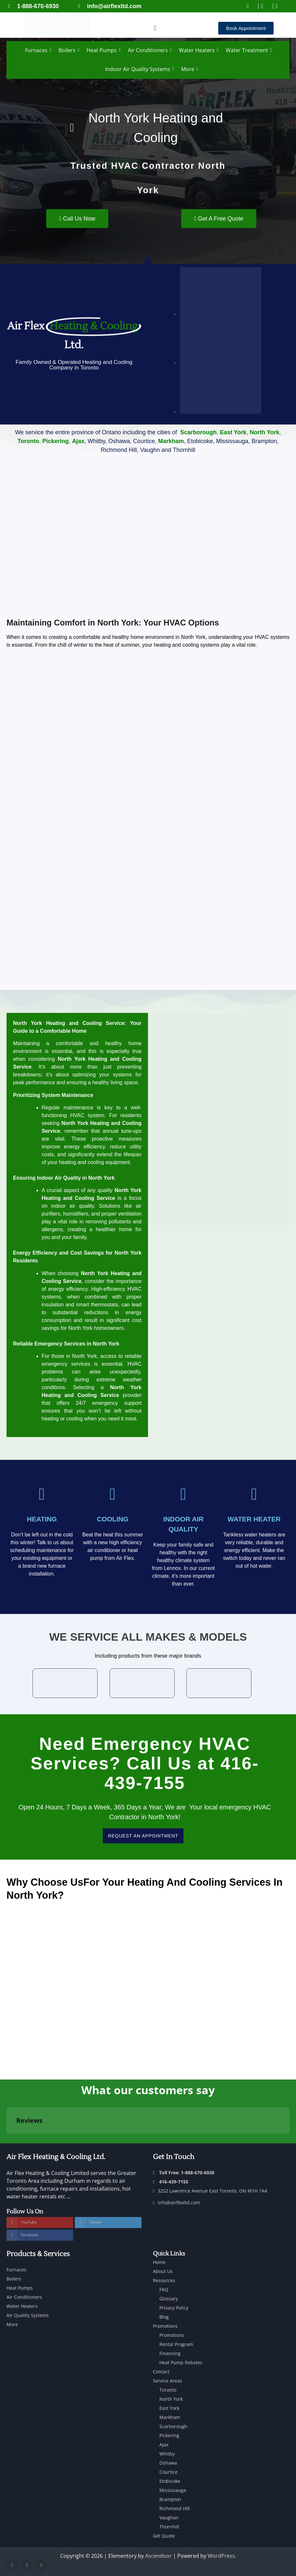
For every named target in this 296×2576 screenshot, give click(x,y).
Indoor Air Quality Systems (138, 69)
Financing (170, 2353)
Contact (161, 2371)
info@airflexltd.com (176, 2202)
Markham (169, 2417)
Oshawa (168, 2463)
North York (171, 2399)
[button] (155, 28)
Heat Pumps (103, 50)
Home (159, 2262)
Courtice (168, 2472)
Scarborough (173, 2426)
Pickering (169, 2435)
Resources (164, 2280)
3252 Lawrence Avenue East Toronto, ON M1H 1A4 (210, 2191)
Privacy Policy (173, 2308)
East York (169, 2408)
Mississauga (172, 2490)
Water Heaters (198, 50)
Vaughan (169, 2517)
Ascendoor (158, 2555)
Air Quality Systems (28, 2315)
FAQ (163, 2289)
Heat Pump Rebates (180, 2362)
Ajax (163, 2444)
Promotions (165, 2326)
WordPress (221, 2555)
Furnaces (37, 50)
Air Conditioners (149, 50)
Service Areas (167, 2381)
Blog (164, 2317)
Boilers (68, 50)
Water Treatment (248, 50)
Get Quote (164, 2536)
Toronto (167, 2390)
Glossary (168, 2298)
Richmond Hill (174, 2508)
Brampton (170, 2499)
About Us (163, 2271)
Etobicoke (169, 2481)
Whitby (167, 2454)
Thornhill (169, 2527)
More (188, 69)
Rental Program (176, 2344)
